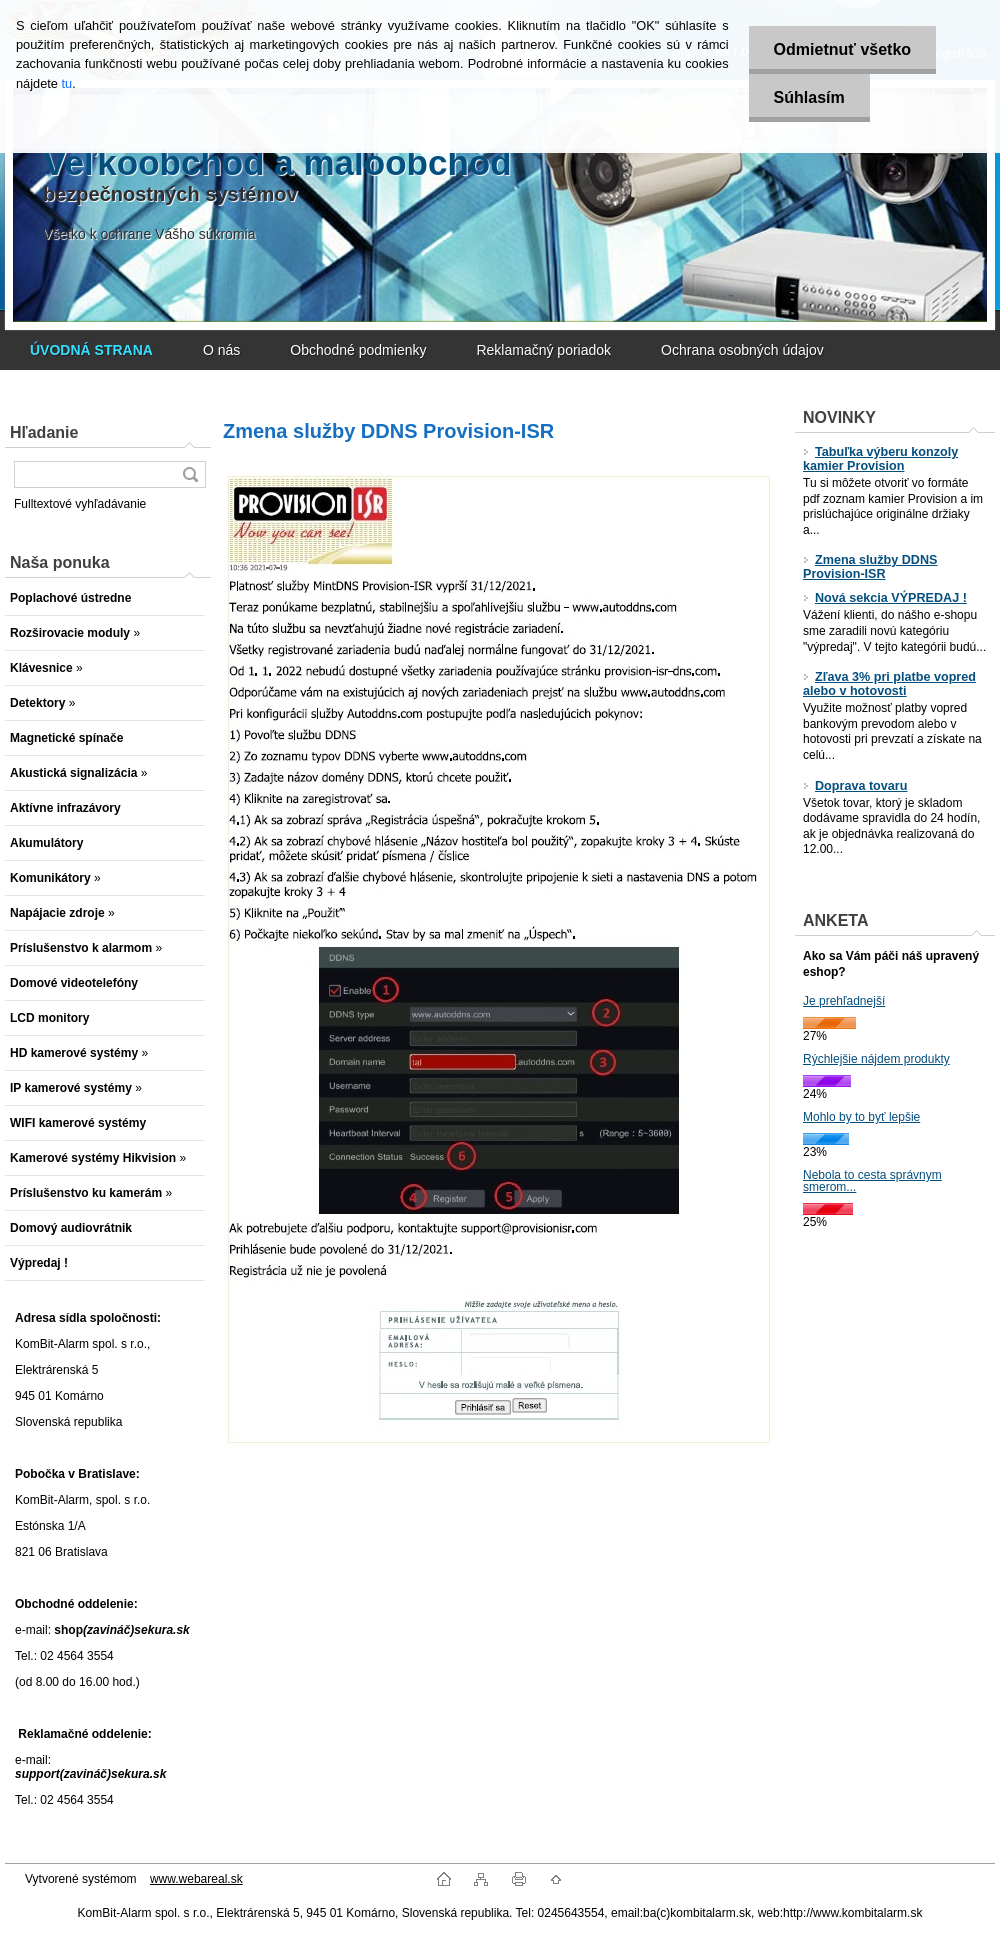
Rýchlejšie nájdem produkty (876, 1059)
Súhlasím (809, 97)
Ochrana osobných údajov (742, 350)
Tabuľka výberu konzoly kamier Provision (880, 459)
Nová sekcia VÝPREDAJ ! (885, 598)
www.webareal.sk (196, 1879)
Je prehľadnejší (844, 1001)
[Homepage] (91, 350)
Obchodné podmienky (358, 350)
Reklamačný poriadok (543, 350)
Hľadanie (44, 432)
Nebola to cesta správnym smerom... (872, 1181)
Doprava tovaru (855, 786)
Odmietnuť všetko (842, 49)
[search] (190, 474)
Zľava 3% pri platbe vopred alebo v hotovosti (889, 684)
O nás (221, 350)
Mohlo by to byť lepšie (861, 1117)
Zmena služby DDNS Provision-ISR (870, 567)
